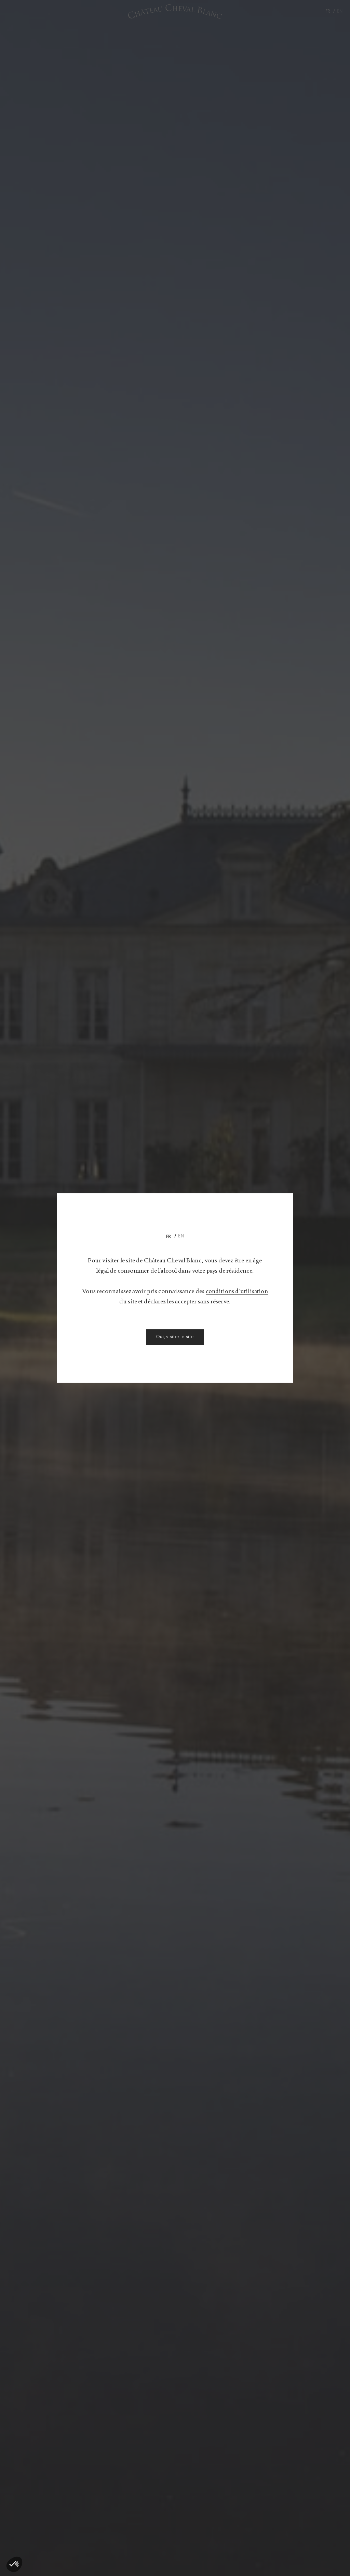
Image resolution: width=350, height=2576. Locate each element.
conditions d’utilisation (119, 1301)
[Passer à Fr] (168, 1236)
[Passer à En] (181, 1236)
